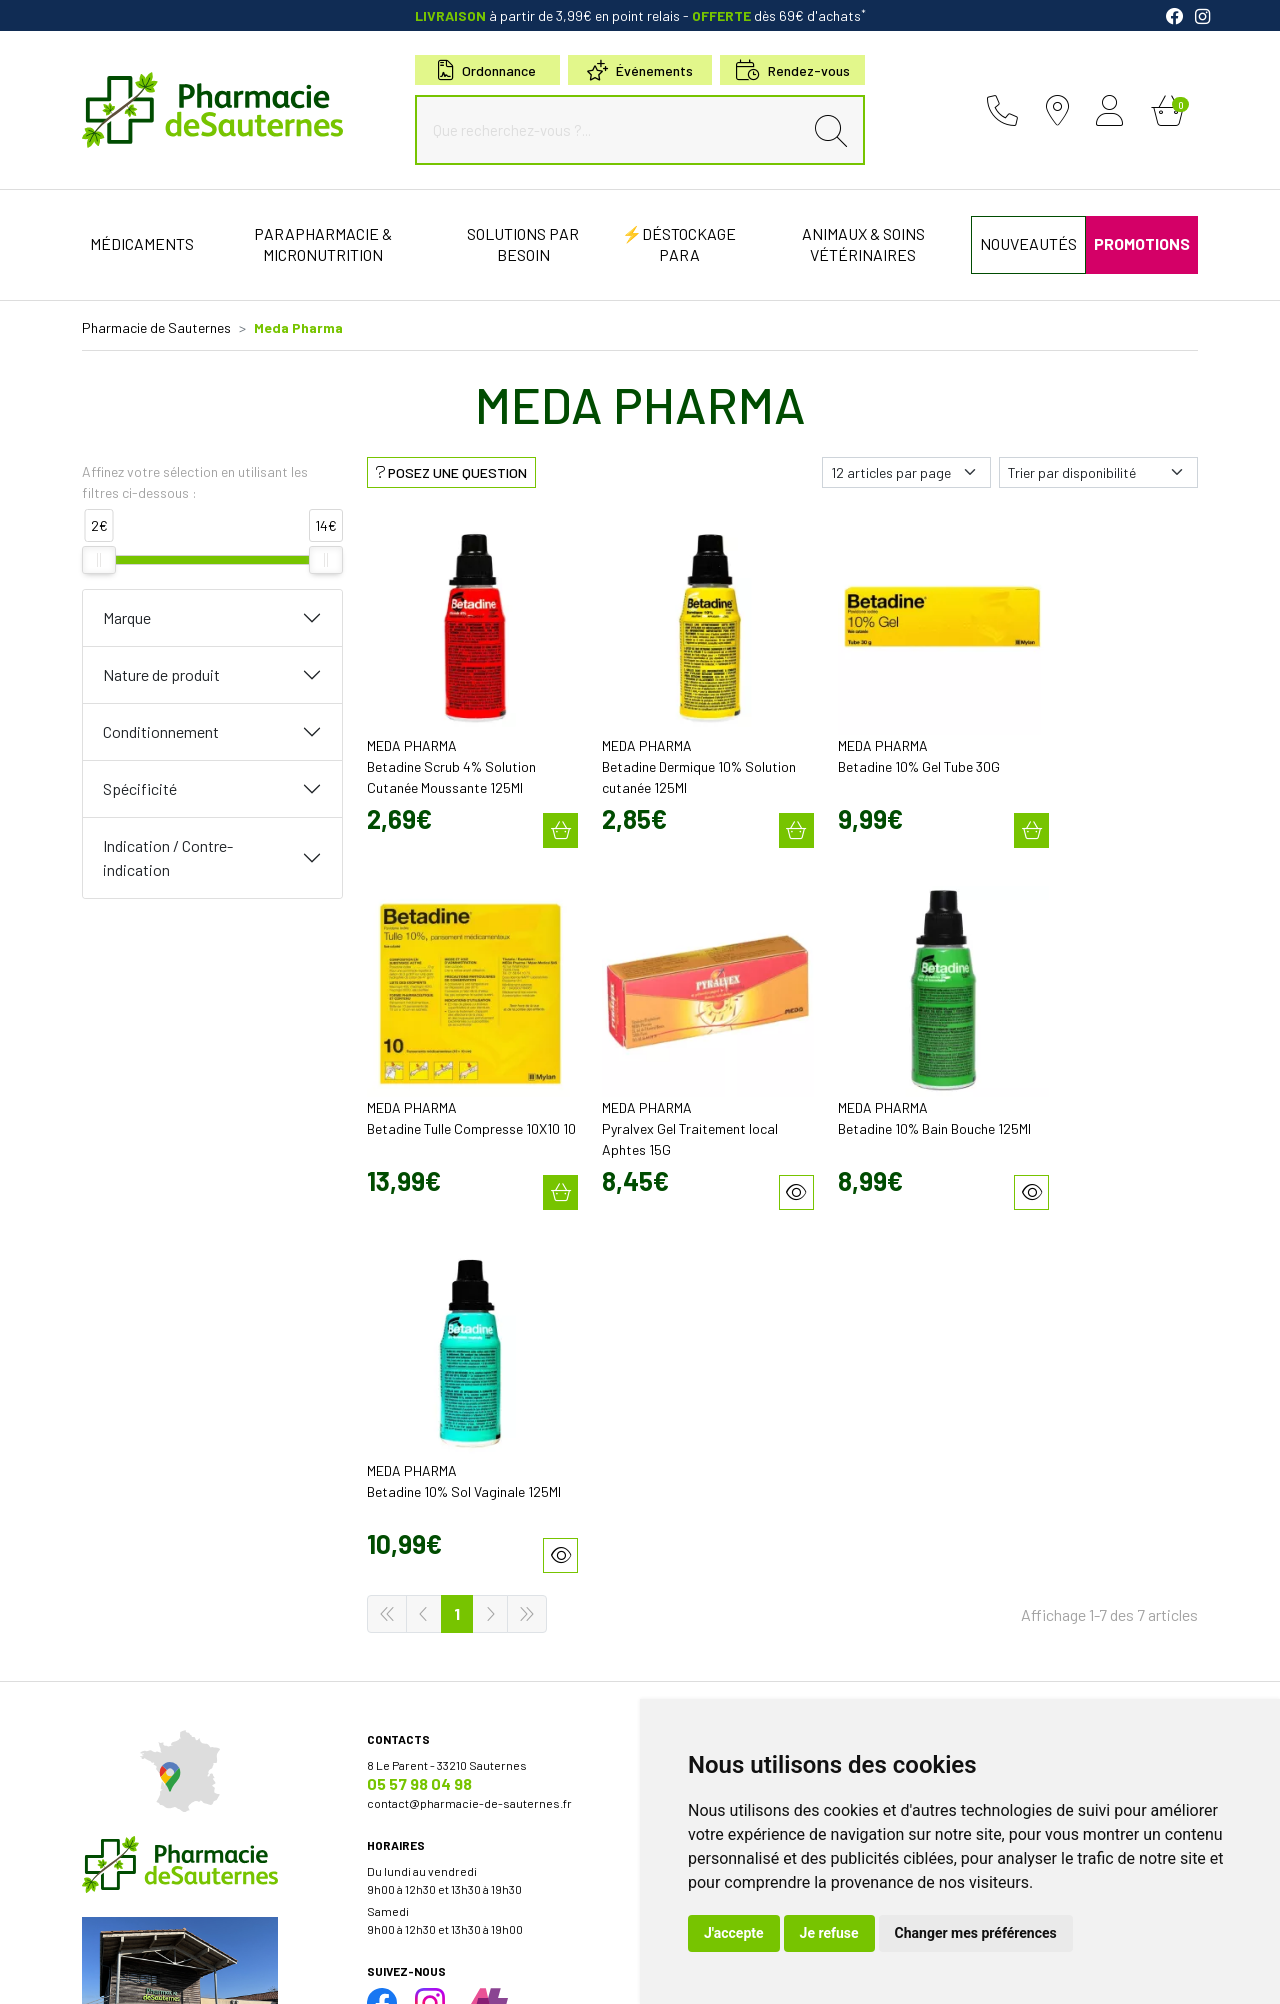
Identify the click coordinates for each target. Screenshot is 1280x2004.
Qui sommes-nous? (705, 1359)
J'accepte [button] (734, 1933)
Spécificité (140, 788)
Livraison (962, 1455)
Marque (127, 617)
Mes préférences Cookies (544, 1971)
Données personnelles (346, 1971)
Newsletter (682, 1535)
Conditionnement (161, 731)
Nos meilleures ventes (714, 1639)
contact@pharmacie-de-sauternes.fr (469, 1397)
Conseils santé (693, 1657)
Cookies (441, 1971)
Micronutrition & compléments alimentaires (771, 1603)
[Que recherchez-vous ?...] (614, 130)
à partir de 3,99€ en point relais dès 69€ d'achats (640, 15)
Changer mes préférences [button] (976, 1933)
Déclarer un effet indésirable (729, 1413)
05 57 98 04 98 (419, 1377)
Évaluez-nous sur (1056, 1609)
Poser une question (705, 1395)
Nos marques (689, 1621)
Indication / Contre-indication (168, 857)
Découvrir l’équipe (701, 1377)
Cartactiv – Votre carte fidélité (731, 1517)
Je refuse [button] (829, 1933)
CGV (261, 1971)
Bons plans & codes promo (725, 1481)
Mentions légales (189, 1971)
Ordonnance (487, 70)
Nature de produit (161, 674)
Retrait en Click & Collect (1003, 1437)
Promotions (684, 1499)
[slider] (99, 560)
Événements (640, 70)
